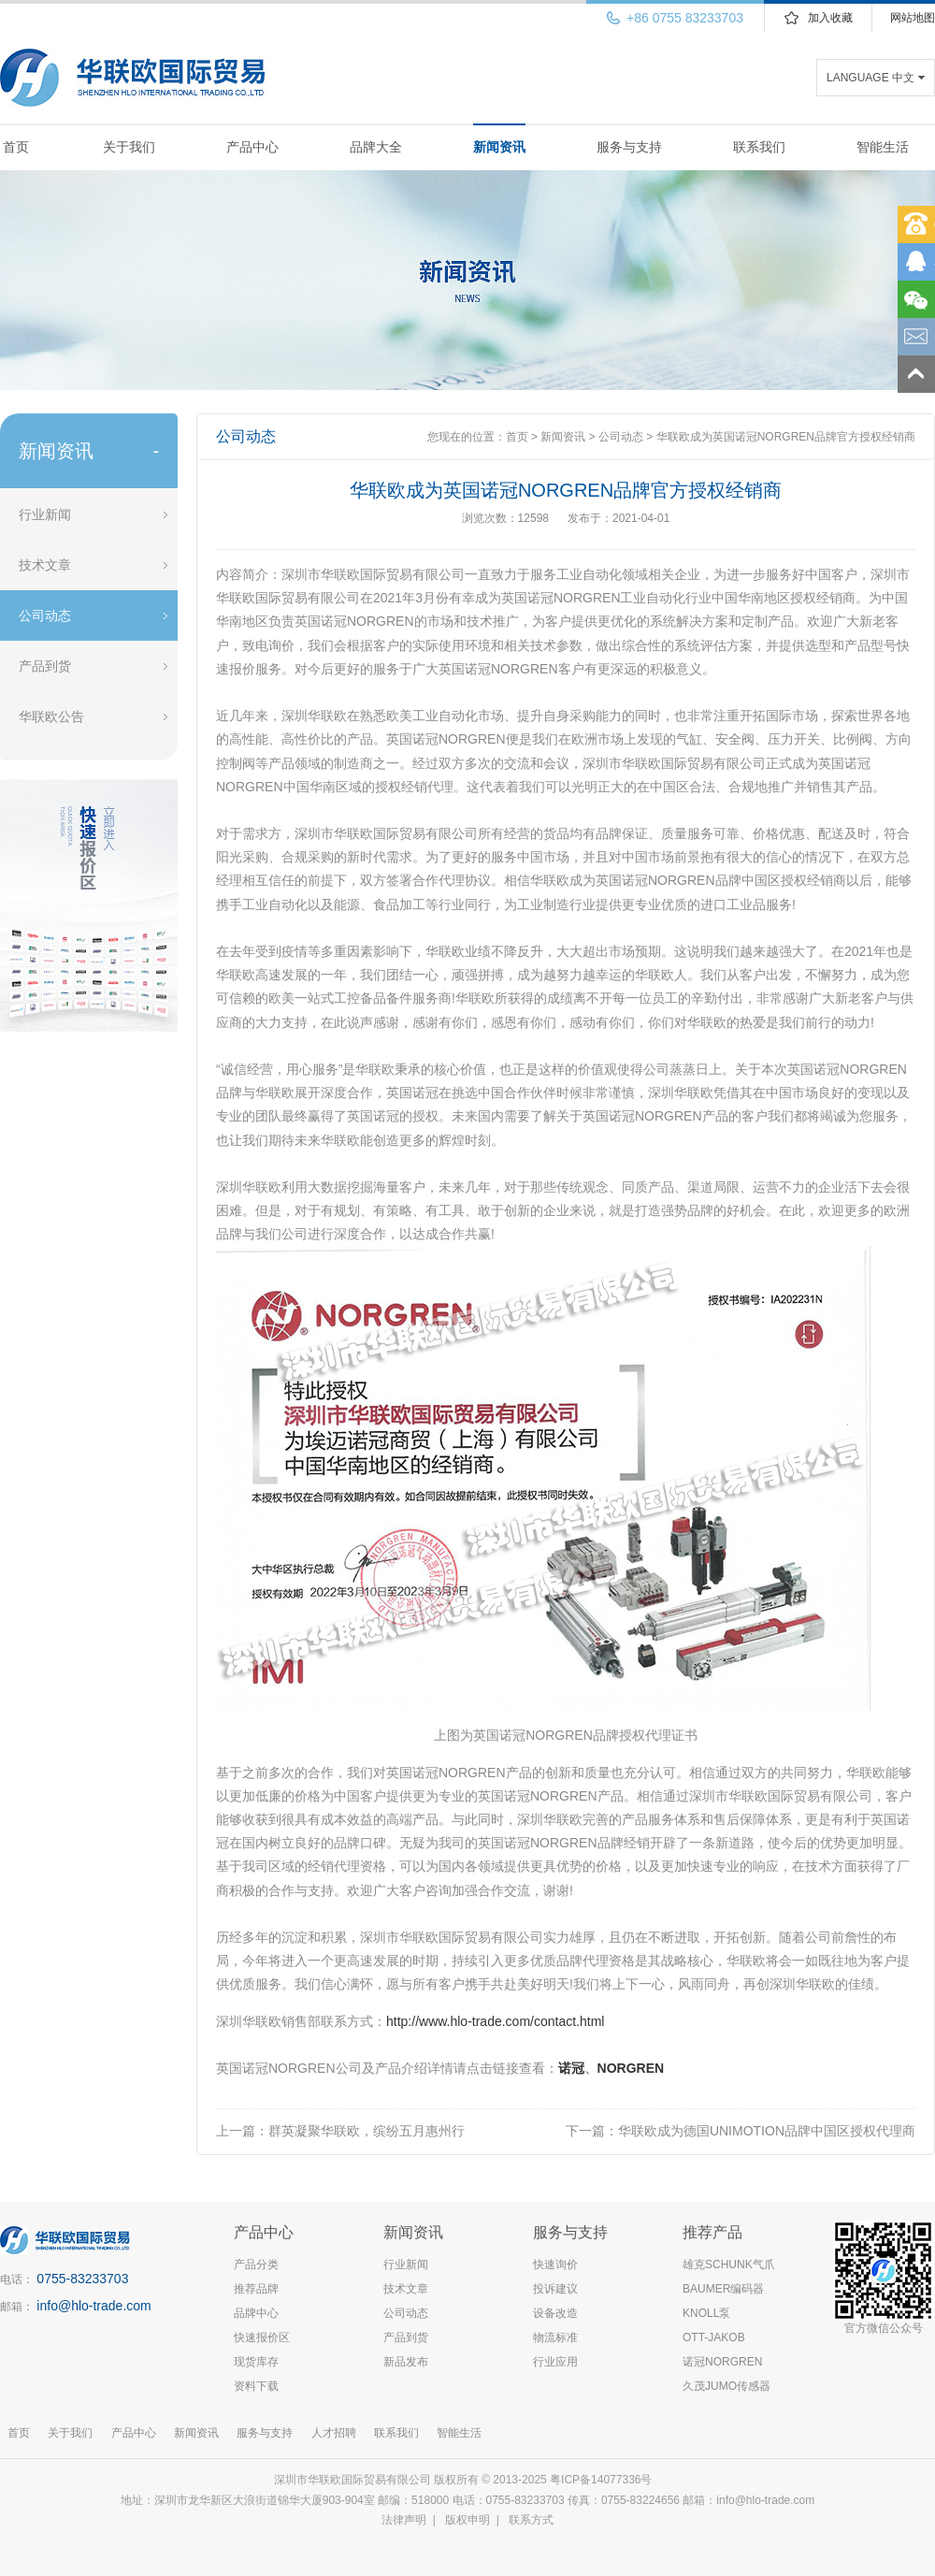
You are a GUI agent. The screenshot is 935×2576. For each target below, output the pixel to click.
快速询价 (555, 2264)
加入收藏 (830, 17)
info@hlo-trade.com (93, 2305)
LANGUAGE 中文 (870, 77)
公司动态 (45, 615)
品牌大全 (376, 146)
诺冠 (571, 2068)
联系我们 (759, 146)
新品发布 (405, 2361)
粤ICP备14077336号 (602, 2479)
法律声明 (403, 2519)
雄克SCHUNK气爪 (729, 2264)
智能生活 (882, 146)
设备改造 (555, 2313)
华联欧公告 (51, 716)
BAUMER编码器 (723, 2288)
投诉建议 (555, 2288)
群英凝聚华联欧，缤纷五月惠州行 (366, 2130)
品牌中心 (256, 2313)
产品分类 (256, 2264)
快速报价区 (262, 2337)
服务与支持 (629, 146)
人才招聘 (333, 2432)
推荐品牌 (256, 2288)
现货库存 (256, 2361)
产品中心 (252, 146)
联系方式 (531, 2519)
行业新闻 (45, 514)
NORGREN (631, 2068)
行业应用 (555, 2361)
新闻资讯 (499, 146)
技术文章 (45, 564)
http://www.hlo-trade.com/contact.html (495, 2021)
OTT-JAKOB (714, 2337)
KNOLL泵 (706, 2313)
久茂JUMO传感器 (726, 2386)
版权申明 (467, 2519)
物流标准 (555, 2337)
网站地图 (912, 17)
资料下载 (256, 2386)
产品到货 (45, 665)
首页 (16, 146)
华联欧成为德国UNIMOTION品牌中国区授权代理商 (766, 2130)
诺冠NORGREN (722, 2361)
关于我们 (129, 146)
